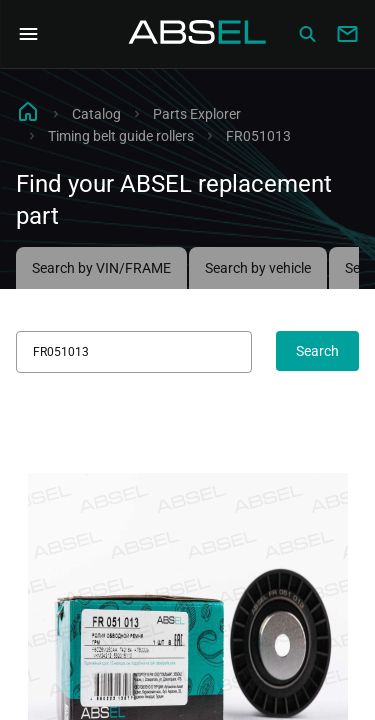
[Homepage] (198, 34)
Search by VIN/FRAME (101, 268)
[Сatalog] (307, 34)
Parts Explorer (197, 114)
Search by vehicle (258, 268)
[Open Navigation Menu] (28, 34)
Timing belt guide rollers (121, 136)
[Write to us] (347, 34)
